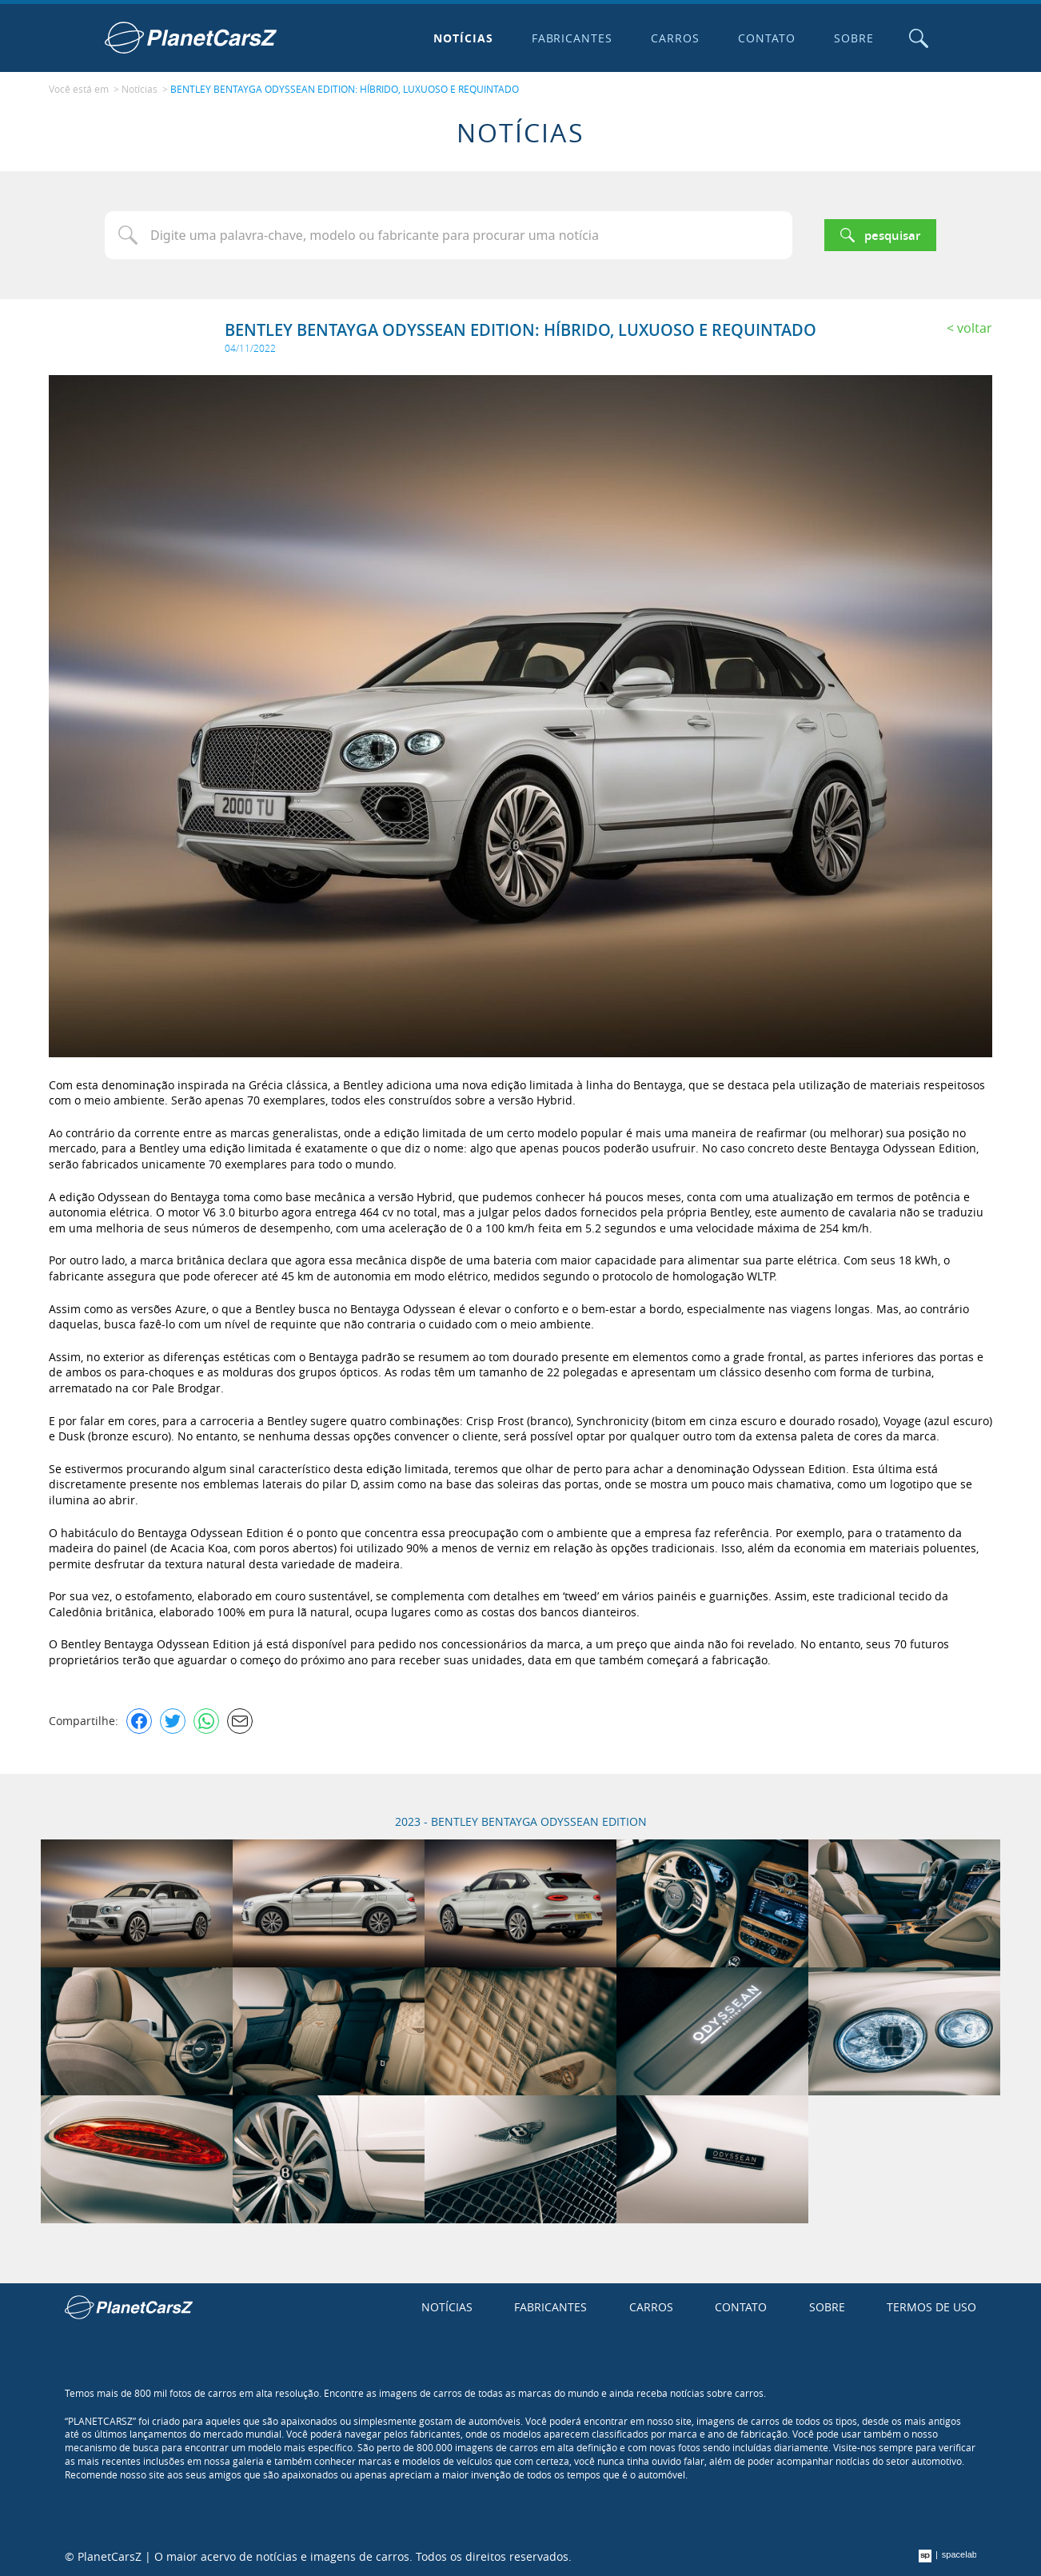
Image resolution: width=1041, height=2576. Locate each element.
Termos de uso (931, 2306)
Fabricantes (572, 38)
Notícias (463, 38)
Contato (767, 38)
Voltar (974, 328)
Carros (675, 38)
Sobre (854, 38)
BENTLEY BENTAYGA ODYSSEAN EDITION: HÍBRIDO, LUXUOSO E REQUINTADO (344, 88)
